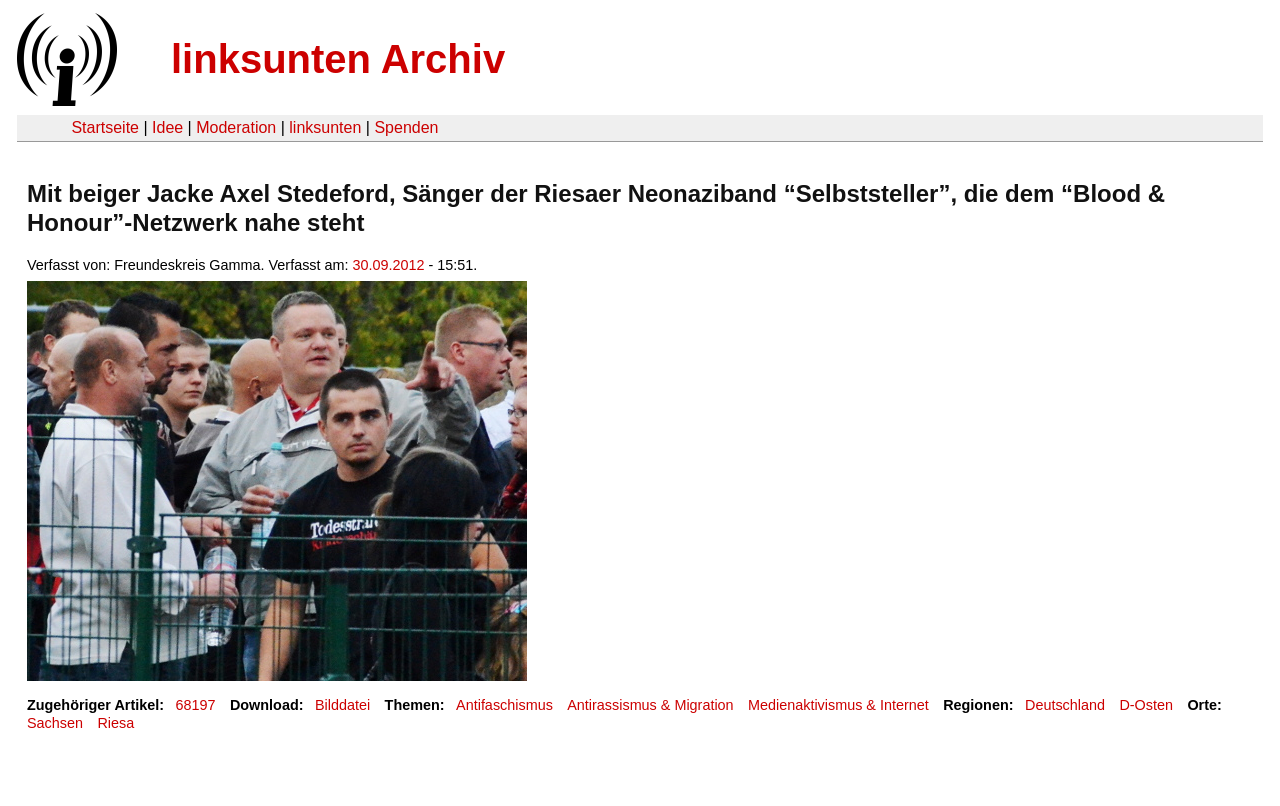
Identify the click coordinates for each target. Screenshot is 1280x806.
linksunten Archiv (338, 59)
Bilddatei (342, 705)
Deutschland (1065, 705)
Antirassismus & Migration (650, 705)
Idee (167, 127)
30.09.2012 (389, 265)
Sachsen (55, 723)
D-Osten (1146, 705)
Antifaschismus (504, 705)
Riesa (115, 723)
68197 (196, 705)
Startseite (105, 127)
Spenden (406, 127)
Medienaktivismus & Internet (838, 705)
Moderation (236, 127)
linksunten (325, 127)
